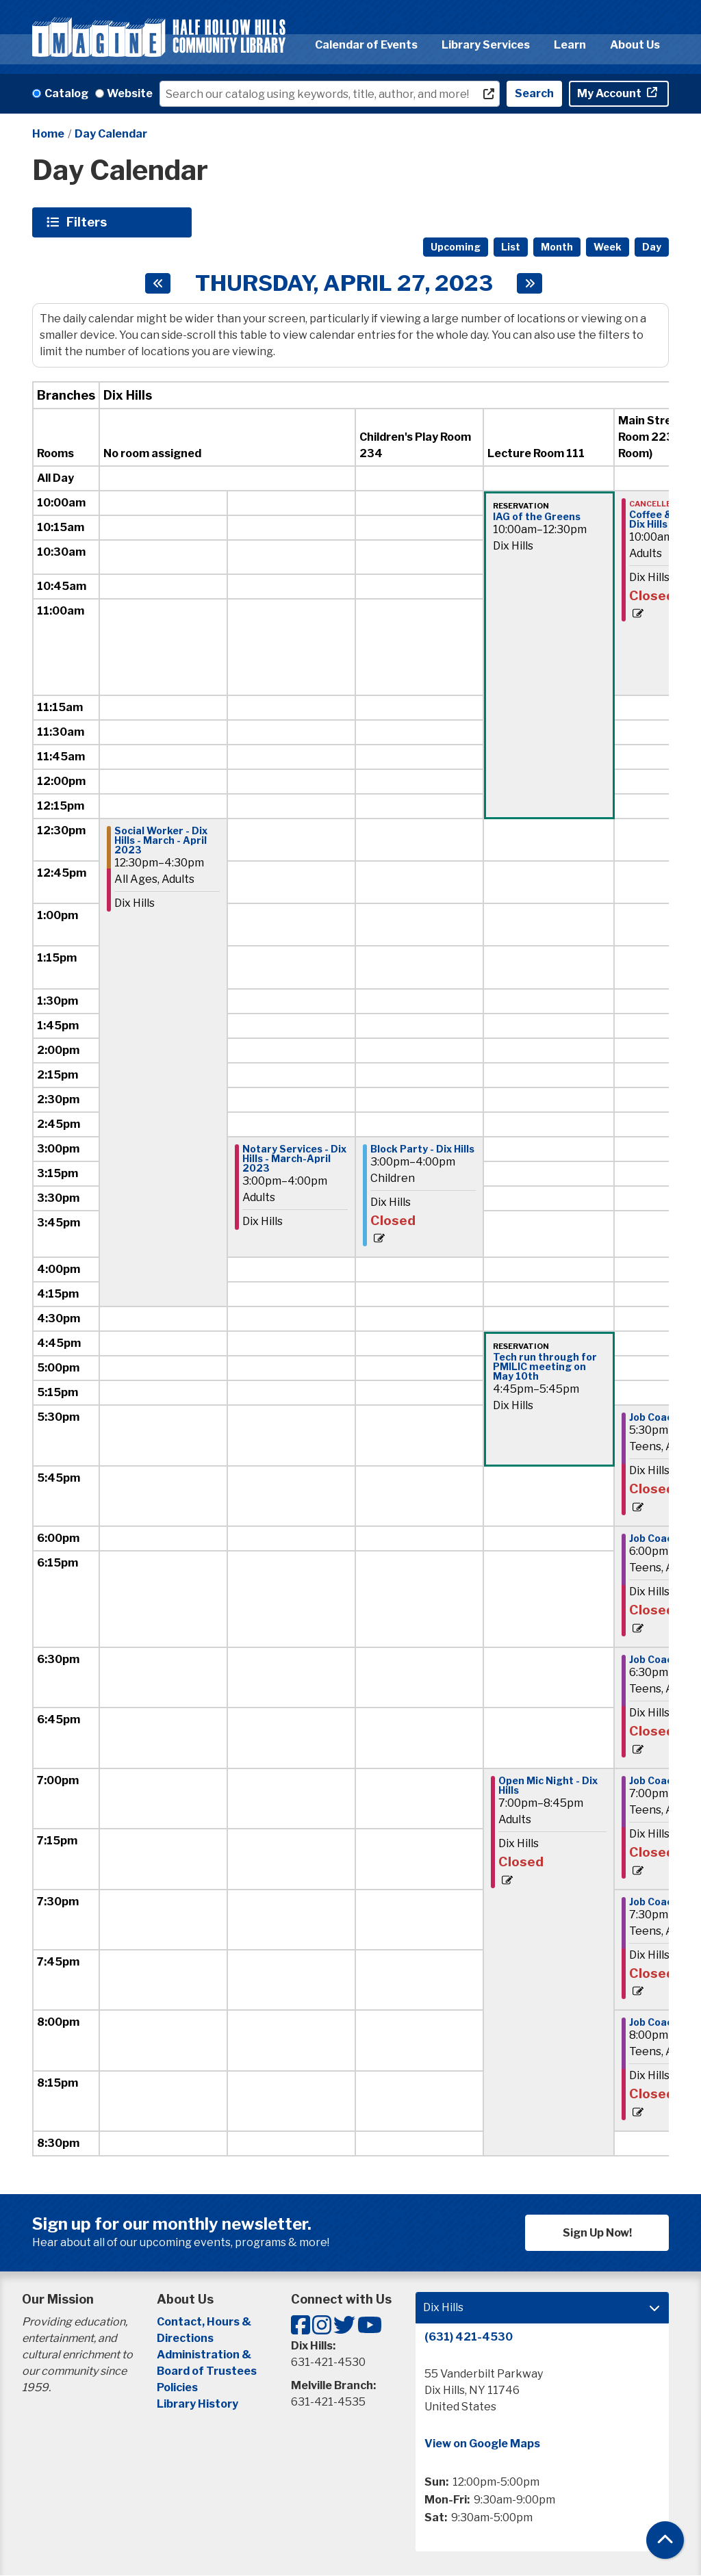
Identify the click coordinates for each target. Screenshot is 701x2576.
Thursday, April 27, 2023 (344, 283)
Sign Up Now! (597, 2232)
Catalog (66, 93)
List (510, 247)
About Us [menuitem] (635, 44)
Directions (185, 2338)
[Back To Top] (665, 2540)
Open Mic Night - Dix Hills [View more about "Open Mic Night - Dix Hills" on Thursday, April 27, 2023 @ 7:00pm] (548, 1785)
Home (48, 133)
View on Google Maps (482, 2443)
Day (651, 247)
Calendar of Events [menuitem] (366, 44)
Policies (177, 2387)
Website (130, 93)
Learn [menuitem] (570, 44)
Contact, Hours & (205, 2321)
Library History (197, 2403)
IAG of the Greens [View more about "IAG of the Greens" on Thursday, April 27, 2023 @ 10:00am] (537, 516)
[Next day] (529, 283)
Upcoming (456, 247)
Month (557, 247)
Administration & (205, 2354)
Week (608, 247)
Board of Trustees (207, 2371)
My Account (610, 93)
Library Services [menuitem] (486, 44)
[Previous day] (157, 283)
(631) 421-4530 (468, 2336)
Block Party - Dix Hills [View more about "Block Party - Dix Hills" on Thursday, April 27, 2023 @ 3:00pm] (422, 1149)
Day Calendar (111, 133)
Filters (88, 221)
